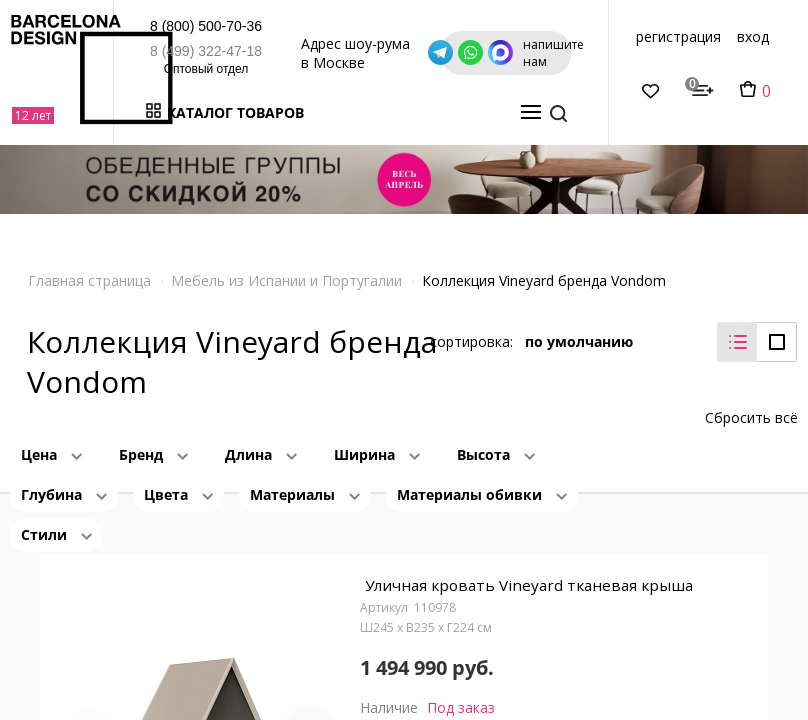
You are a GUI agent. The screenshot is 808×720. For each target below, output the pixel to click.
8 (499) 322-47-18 (192, 51)
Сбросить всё (751, 402)
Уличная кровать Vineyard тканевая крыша (530, 575)
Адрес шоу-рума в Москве (449, 52)
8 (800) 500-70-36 (192, 26)
